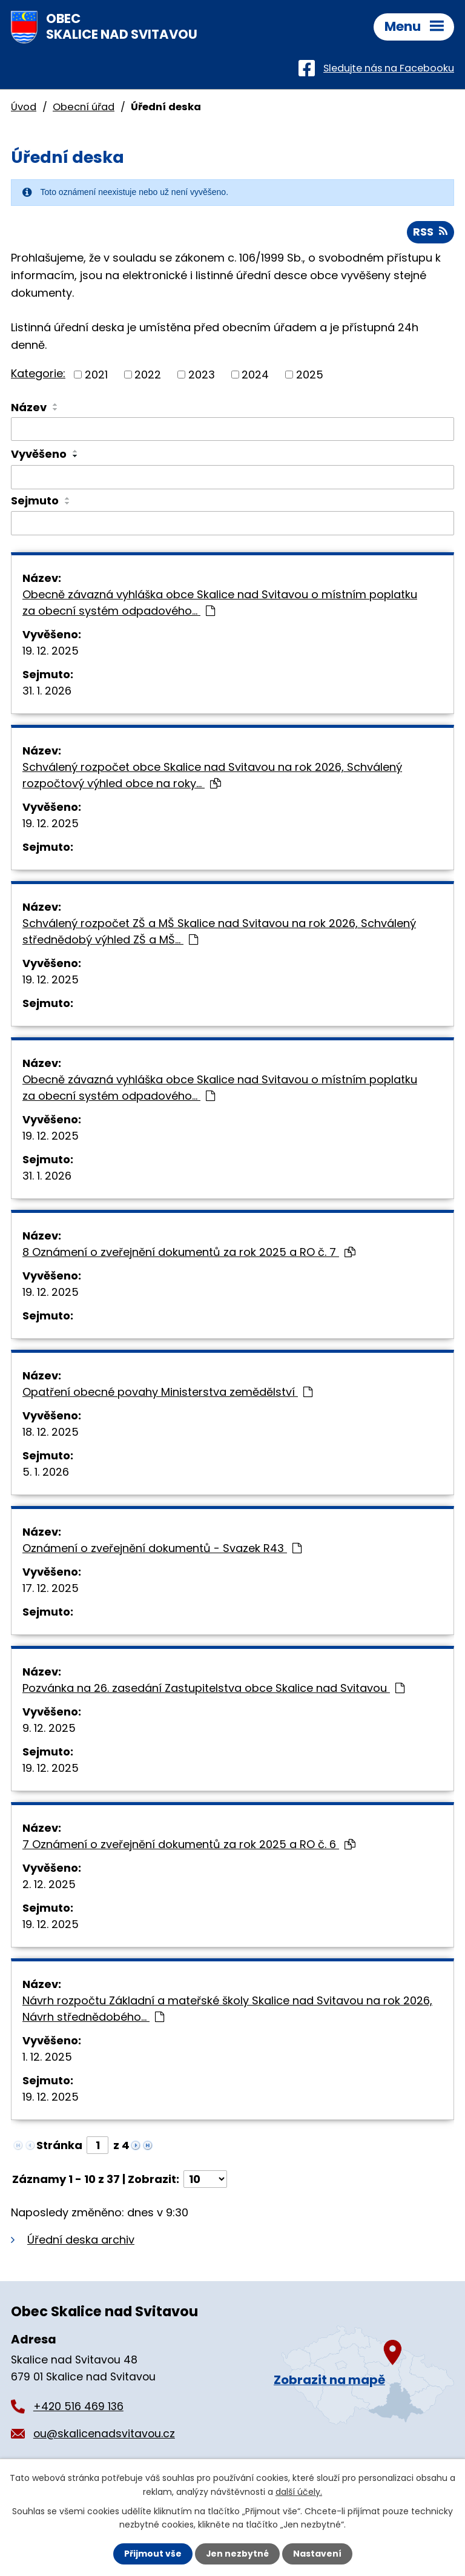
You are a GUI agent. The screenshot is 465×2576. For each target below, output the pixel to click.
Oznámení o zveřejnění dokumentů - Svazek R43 (162, 1548)
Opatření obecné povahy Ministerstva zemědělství (167, 1392)
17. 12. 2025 (50, 1588)
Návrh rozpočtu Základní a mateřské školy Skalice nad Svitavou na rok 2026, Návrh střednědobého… (227, 2009)
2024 (255, 374)
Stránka (59, 2145)
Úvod (23, 107)
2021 (96, 374)
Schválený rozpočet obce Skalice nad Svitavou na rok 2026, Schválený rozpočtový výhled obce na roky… (212, 775)
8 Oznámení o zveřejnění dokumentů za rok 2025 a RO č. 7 (188, 1252)
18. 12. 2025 (50, 1432)
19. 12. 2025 (50, 651)
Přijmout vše (152, 2554)
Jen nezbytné (237, 2554)
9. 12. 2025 (49, 1728)
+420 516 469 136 (78, 2407)
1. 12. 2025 (47, 2057)
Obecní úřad (83, 107)
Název (29, 407)
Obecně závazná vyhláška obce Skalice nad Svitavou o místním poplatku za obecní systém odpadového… (219, 603)
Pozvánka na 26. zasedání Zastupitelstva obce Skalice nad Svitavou (213, 1688)
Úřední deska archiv (80, 2240)
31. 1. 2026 (46, 691)
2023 (201, 374)
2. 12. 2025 (49, 1884)
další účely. (298, 2491)
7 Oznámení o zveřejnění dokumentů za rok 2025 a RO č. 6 (188, 1844)
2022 (147, 374)
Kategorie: (38, 373)
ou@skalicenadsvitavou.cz (104, 2433)
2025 (309, 374)
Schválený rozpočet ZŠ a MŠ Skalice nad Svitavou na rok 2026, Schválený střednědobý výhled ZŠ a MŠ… (219, 932)
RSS (430, 232)
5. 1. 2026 (45, 1472)
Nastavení (317, 2554)
